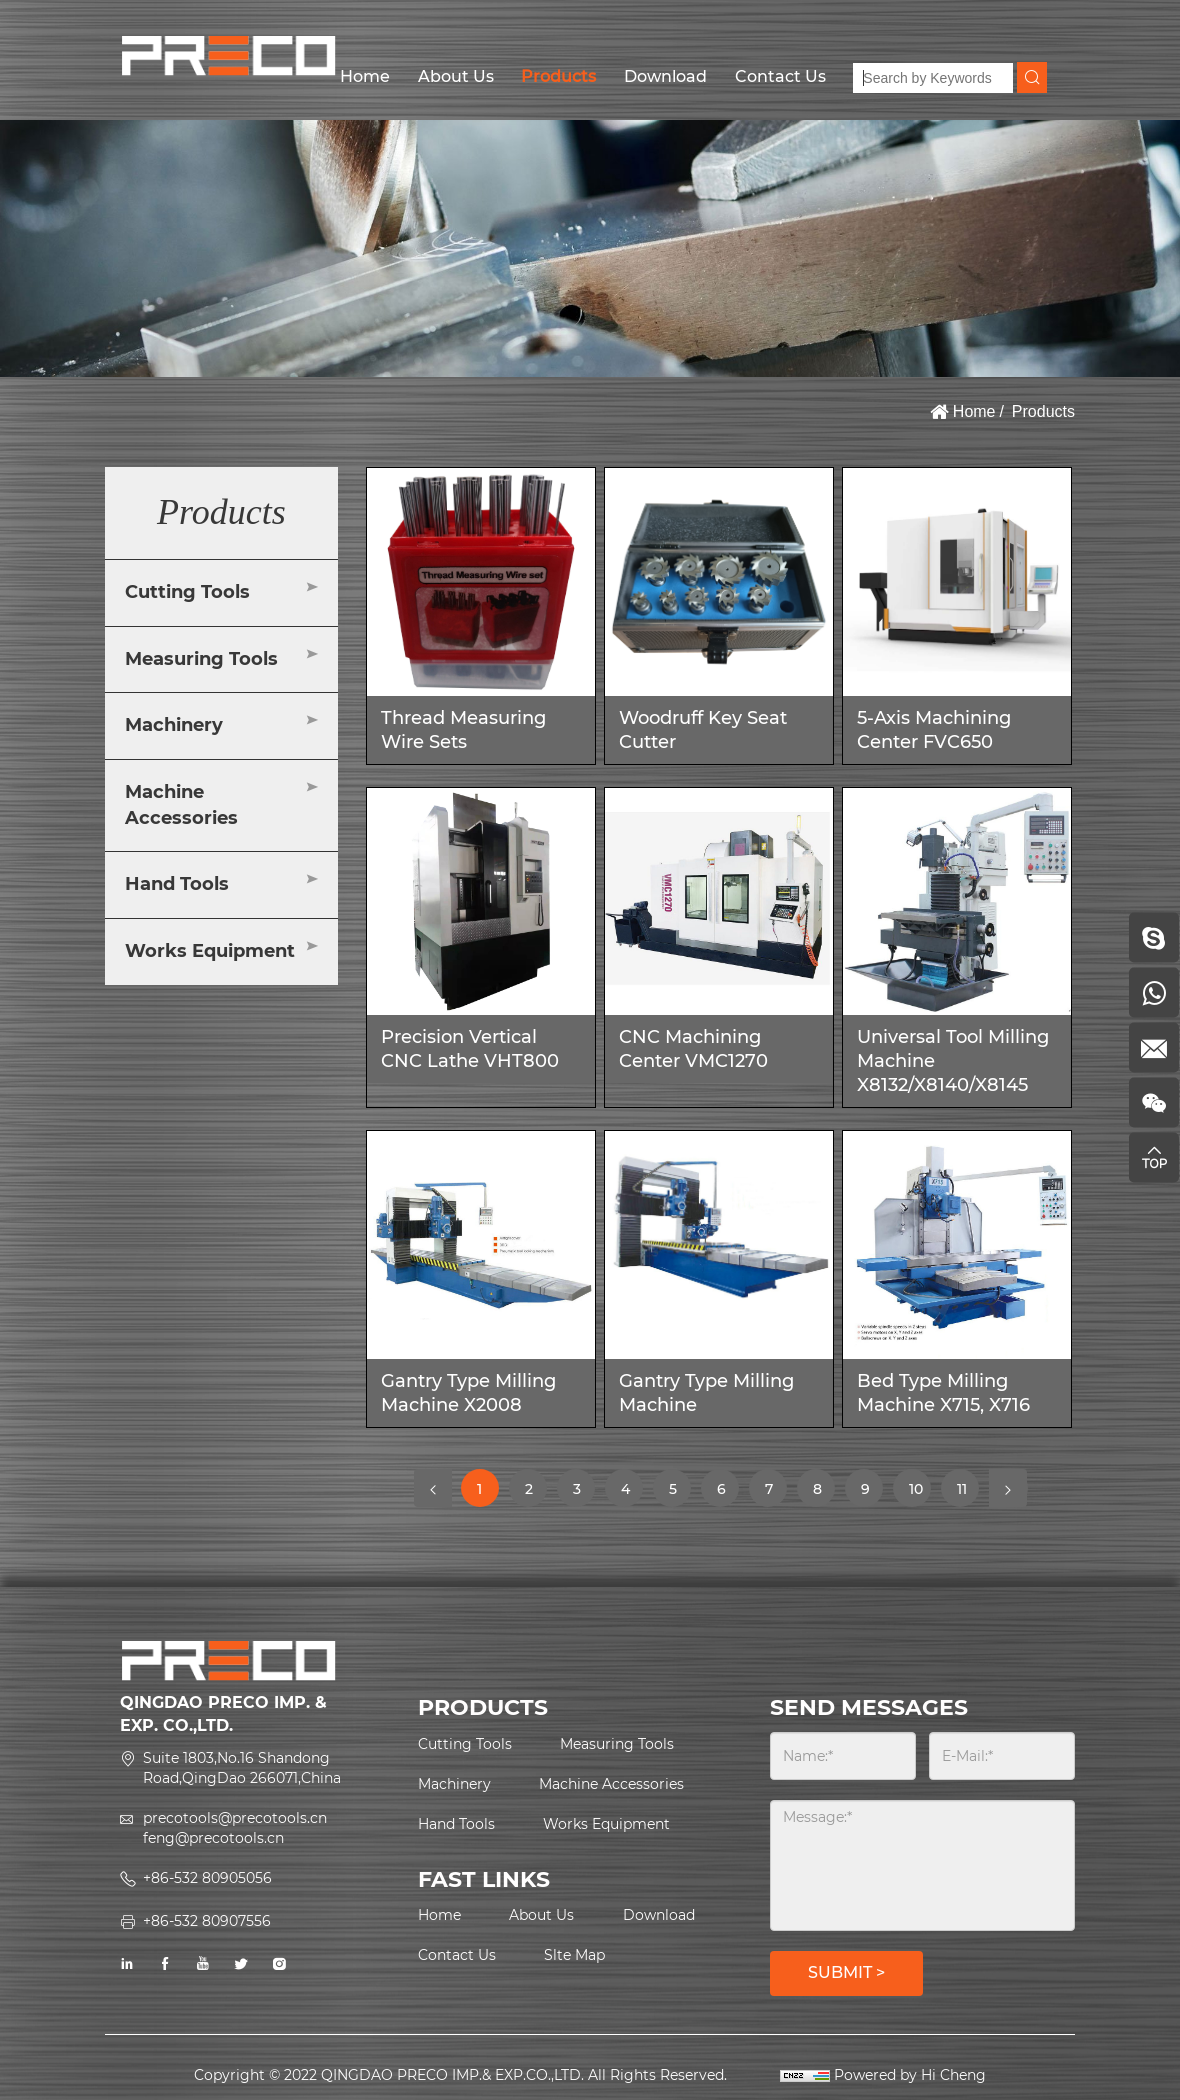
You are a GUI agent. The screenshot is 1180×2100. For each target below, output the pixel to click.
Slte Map (574, 1955)
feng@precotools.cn (213, 1838)
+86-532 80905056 (207, 1878)
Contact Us (780, 76)
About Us (456, 76)
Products (558, 76)
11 (968, 1488)
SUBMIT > (846, 1972)
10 (919, 1493)
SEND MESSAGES (869, 1707)
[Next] (1008, 1488)
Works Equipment (210, 951)
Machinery (174, 725)
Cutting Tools (187, 592)
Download (665, 76)
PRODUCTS (483, 1707)
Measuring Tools (201, 659)
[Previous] (433, 1488)
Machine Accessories (181, 805)
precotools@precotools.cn (235, 1818)
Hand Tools (177, 884)
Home (365, 76)
